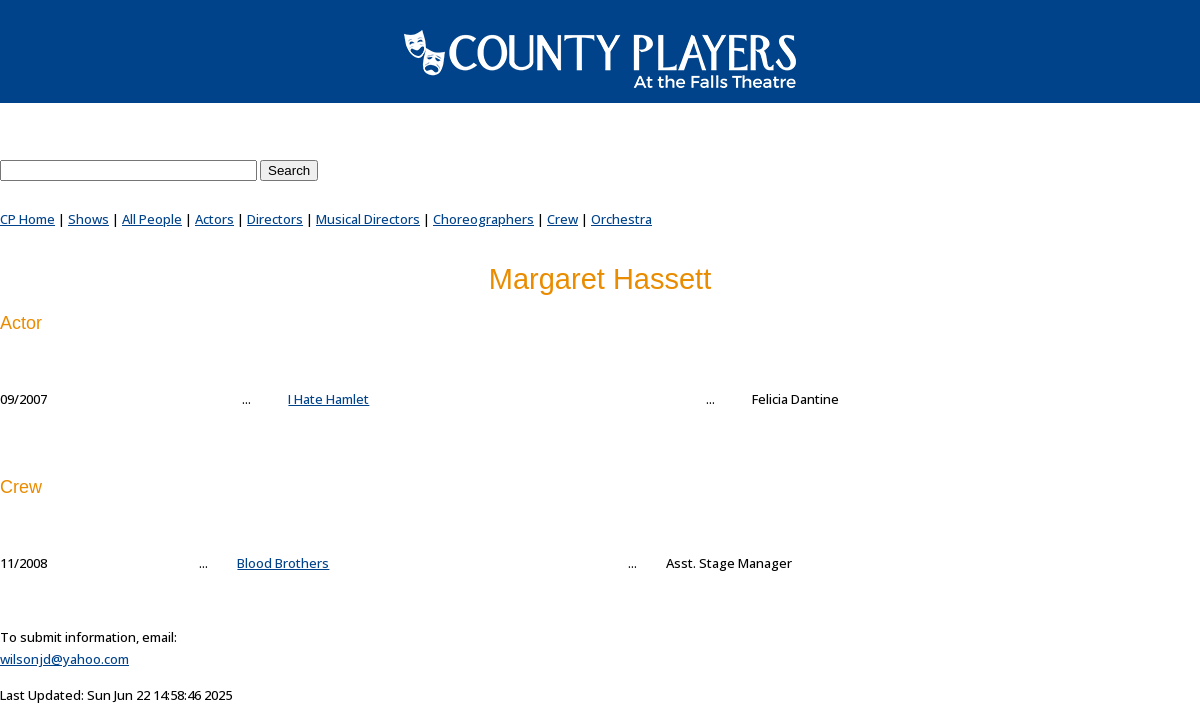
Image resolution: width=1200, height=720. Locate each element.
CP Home (27, 219)
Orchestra (621, 219)
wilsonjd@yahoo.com (64, 659)
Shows (88, 219)
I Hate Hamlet (328, 399)
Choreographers (483, 219)
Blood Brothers (283, 563)
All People (152, 219)
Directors (275, 219)
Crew (562, 219)
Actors (214, 219)
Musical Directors (368, 219)
